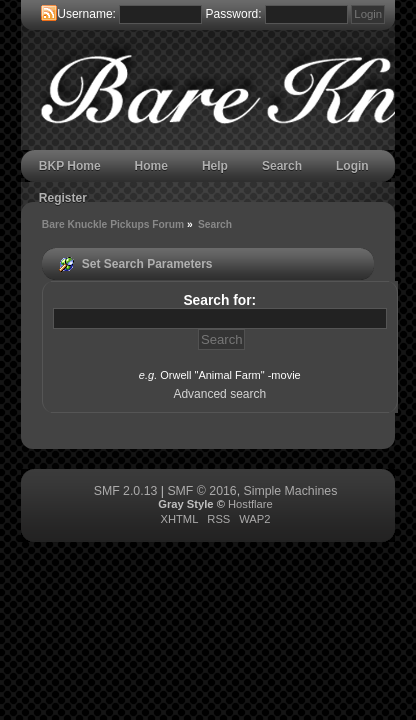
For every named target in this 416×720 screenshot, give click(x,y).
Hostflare (250, 504)
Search (282, 166)
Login (352, 166)
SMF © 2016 (201, 491)
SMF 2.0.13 (126, 491)
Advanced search (219, 394)
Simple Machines (291, 491)
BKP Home (70, 166)
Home (151, 166)
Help (215, 166)
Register (63, 198)
